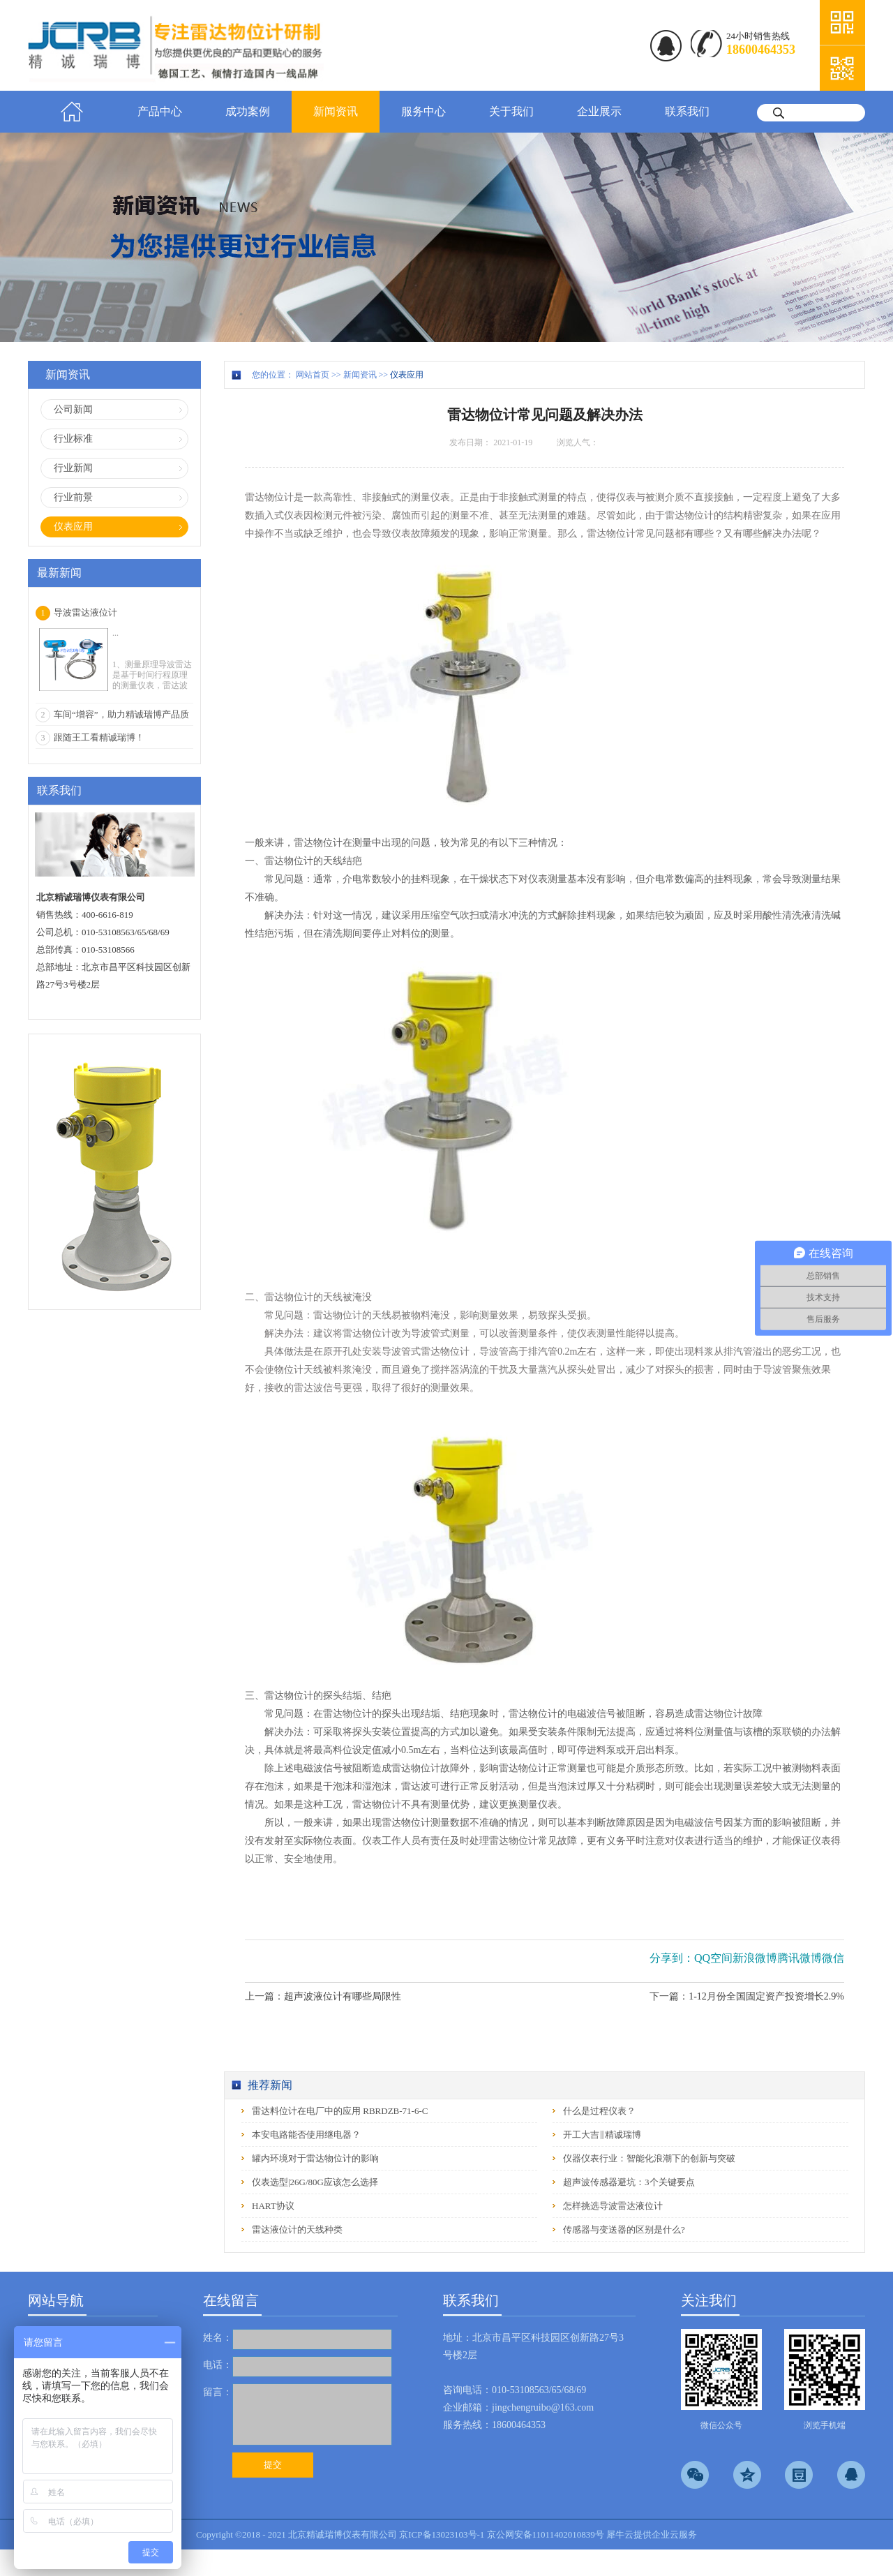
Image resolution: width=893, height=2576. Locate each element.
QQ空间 (713, 1958)
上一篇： (323, 1996)
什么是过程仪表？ (599, 2111)
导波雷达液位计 (85, 612)
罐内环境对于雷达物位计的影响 (315, 2158)
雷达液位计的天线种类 (297, 2229)
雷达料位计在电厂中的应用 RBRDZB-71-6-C (340, 2111)
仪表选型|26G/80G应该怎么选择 (315, 2182)
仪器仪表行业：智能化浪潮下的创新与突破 (649, 2158)
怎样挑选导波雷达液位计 (613, 2206)
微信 (833, 1958)
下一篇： (747, 1996)
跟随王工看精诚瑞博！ (99, 737)
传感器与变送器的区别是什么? (624, 2229)
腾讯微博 (799, 1958)
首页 (72, 112)
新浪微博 (755, 1958)
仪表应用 (406, 375)
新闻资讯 (360, 375)
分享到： (672, 1958)
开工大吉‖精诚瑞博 (602, 2134)
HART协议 (273, 2206)
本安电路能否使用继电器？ (306, 2134)
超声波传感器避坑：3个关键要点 (629, 2182)
